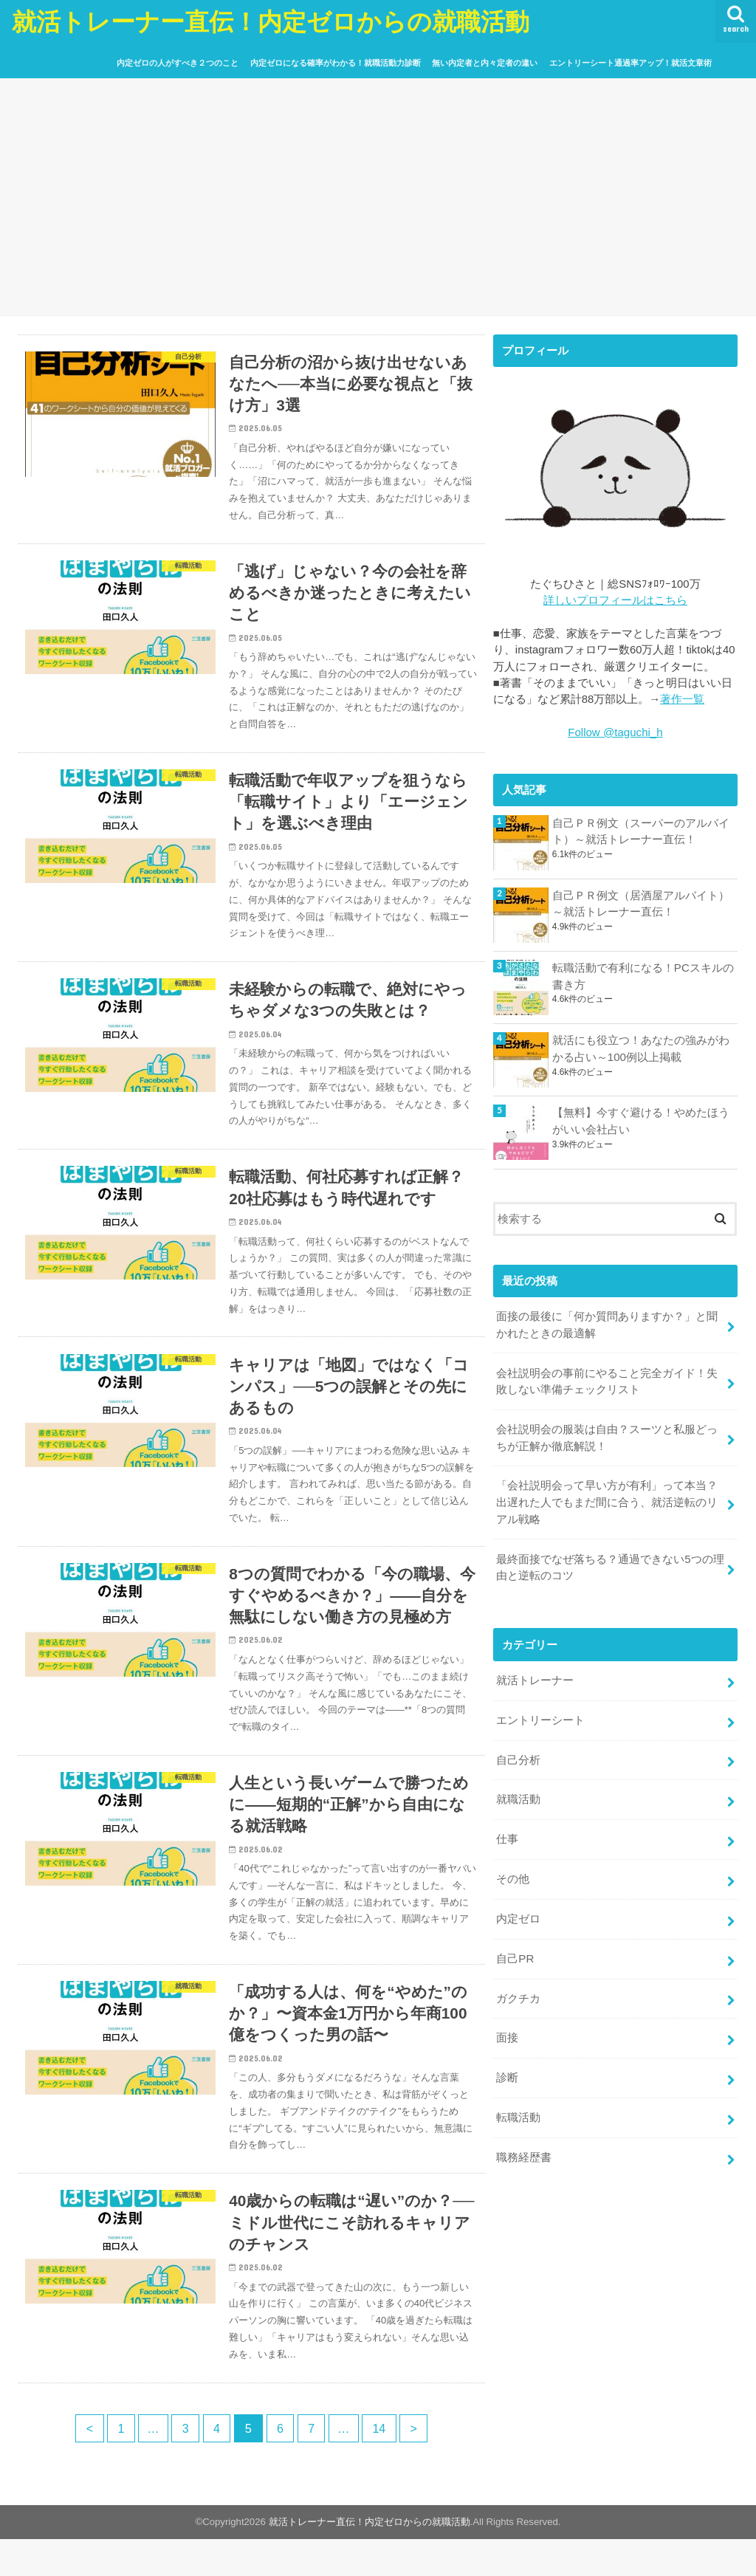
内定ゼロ (518, 1908)
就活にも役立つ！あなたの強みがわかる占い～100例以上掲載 (640, 1048)
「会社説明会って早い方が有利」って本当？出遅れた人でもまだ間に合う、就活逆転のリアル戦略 (607, 1498)
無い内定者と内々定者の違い (484, 62)
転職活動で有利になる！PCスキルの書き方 (643, 975)
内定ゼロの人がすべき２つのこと (177, 62)
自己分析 (518, 1752)
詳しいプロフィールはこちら (615, 600)
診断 (507, 2064)
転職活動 (518, 2103)
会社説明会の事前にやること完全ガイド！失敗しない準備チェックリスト (607, 1379)
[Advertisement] (378, 194)
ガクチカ (518, 1987)
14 (381, 2465)
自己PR (515, 1948)
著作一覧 (682, 699)
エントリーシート (540, 1713)
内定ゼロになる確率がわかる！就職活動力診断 (335, 62)
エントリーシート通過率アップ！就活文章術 (630, 62)
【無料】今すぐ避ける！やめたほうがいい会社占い (640, 1120)
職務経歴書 (523, 2143)
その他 (512, 1869)
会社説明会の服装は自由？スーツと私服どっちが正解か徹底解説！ (607, 1435)
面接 (507, 2025)
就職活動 (518, 1791)
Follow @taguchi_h (615, 732)
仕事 (507, 1830)
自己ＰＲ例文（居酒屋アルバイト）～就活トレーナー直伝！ (640, 903)
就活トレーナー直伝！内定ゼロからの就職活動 (270, 21)
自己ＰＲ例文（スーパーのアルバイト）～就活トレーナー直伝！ (640, 830)
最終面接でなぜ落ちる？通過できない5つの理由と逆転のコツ (610, 1562)
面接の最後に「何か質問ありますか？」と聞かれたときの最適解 (607, 1324)
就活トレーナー (535, 1674)
